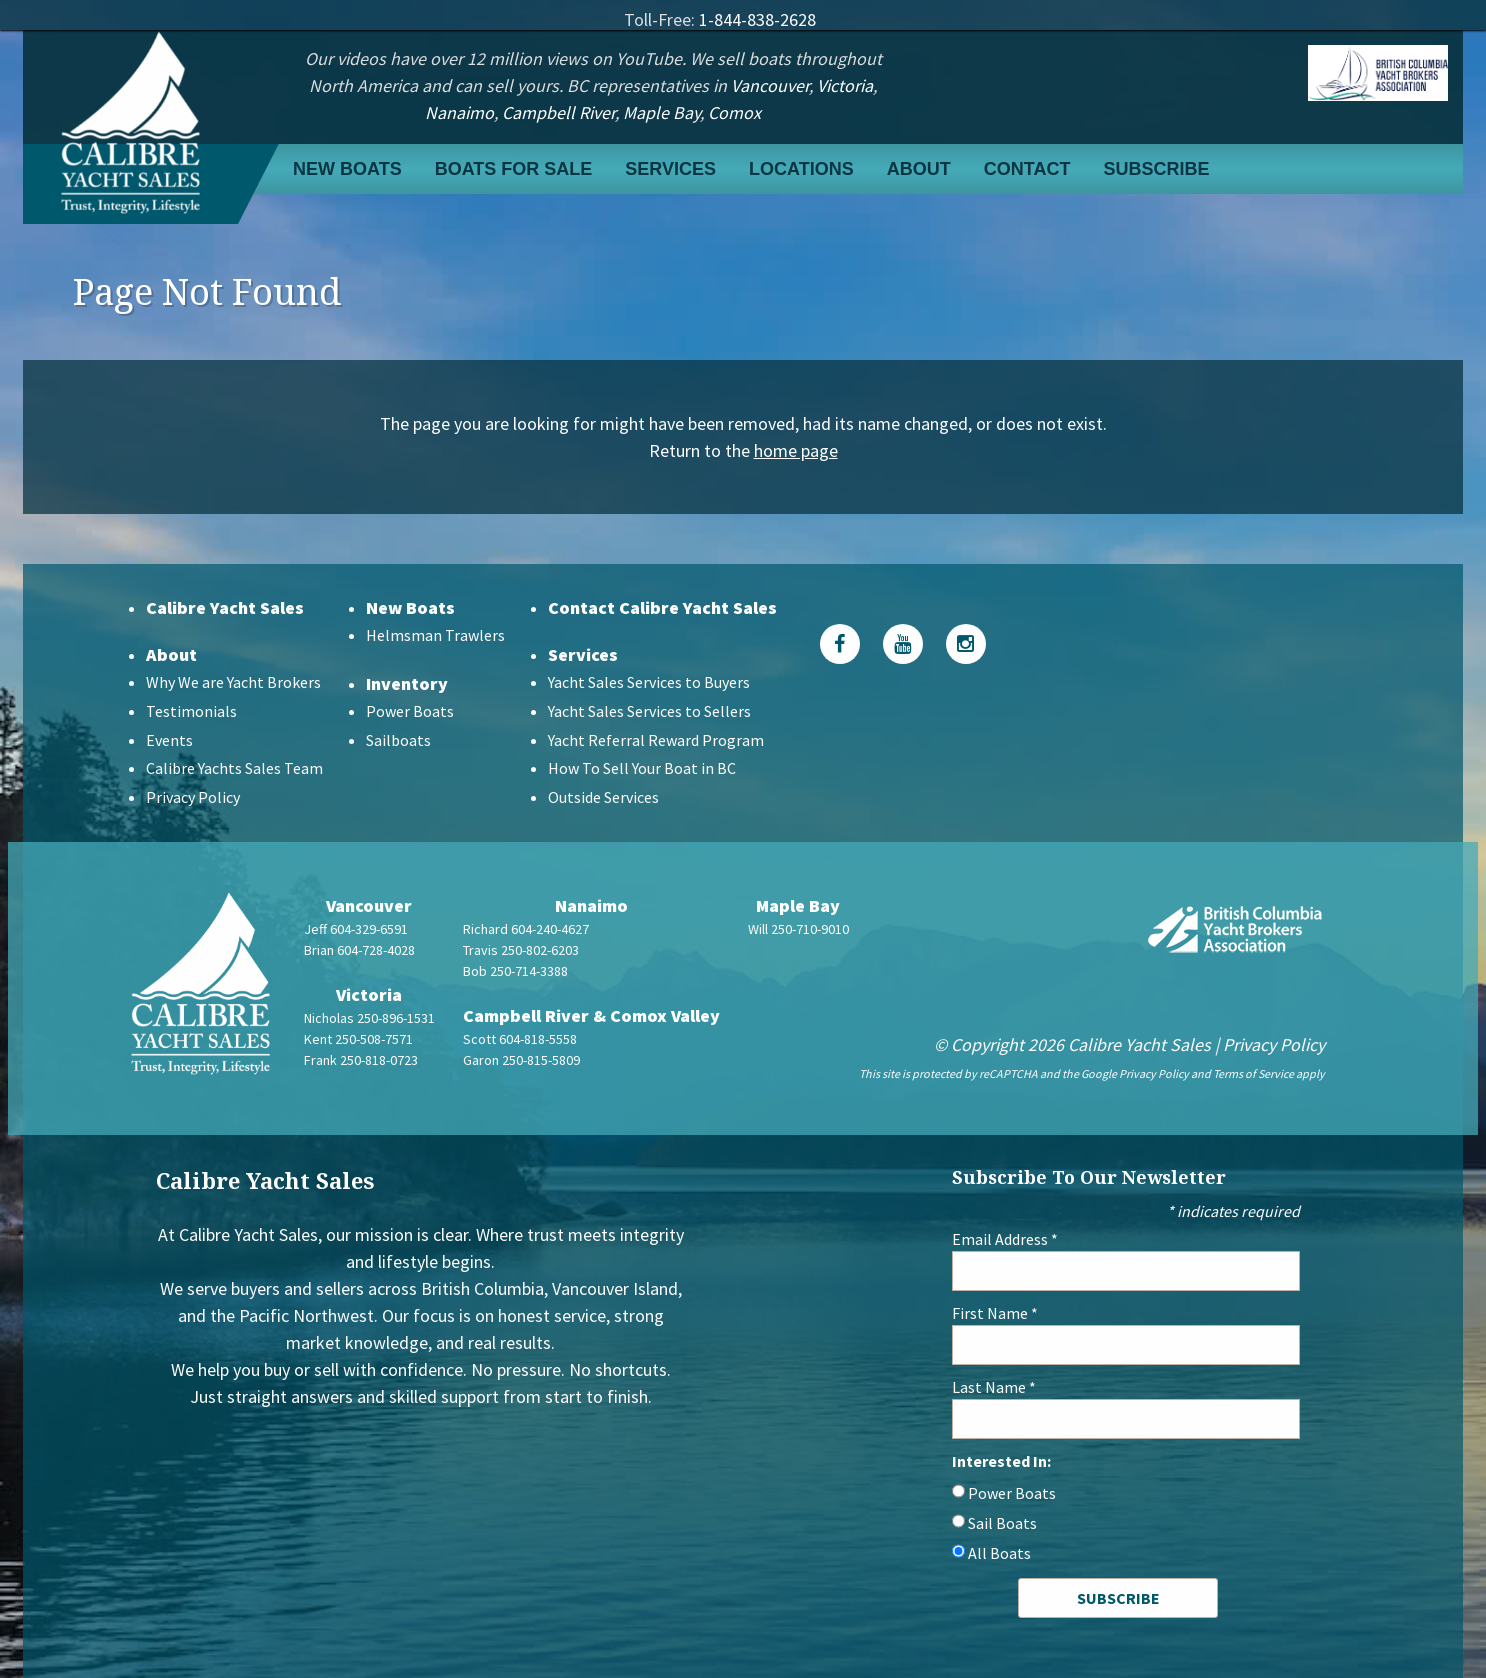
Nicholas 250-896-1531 (369, 1018)
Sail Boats (1002, 1523)
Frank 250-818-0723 (361, 1060)
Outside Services (603, 797)
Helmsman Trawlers (435, 635)
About (919, 169)
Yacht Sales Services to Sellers (649, 711)
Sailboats (398, 740)
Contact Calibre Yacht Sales (662, 607)
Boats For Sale (514, 169)
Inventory (407, 683)
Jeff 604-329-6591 (356, 929)
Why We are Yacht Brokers (233, 682)
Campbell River (558, 112)
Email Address (1005, 1239)
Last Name (994, 1387)
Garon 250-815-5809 (521, 1060)
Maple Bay (661, 112)
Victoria (845, 85)
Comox (734, 112)
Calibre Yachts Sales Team (234, 768)
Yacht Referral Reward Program (656, 740)
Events (169, 740)
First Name (995, 1313)
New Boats (347, 169)
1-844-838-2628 (757, 19)
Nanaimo (459, 112)
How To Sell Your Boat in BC (642, 768)
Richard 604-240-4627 (526, 929)
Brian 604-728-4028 (359, 950)
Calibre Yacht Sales (225, 607)
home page (796, 450)
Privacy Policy (193, 797)
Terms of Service (1253, 1073)
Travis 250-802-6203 (521, 950)
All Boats (999, 1553)
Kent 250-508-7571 (358, 1039)
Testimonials (191, 711)
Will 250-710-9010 (798, 929)
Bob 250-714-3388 (515, 971)
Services (670, 169)
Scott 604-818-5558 (520, 1039)
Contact (1027, 169)
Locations (801, 169)
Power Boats (410, 711)
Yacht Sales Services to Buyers (649, 682)
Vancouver (770, 85)
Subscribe (1156, 169)
